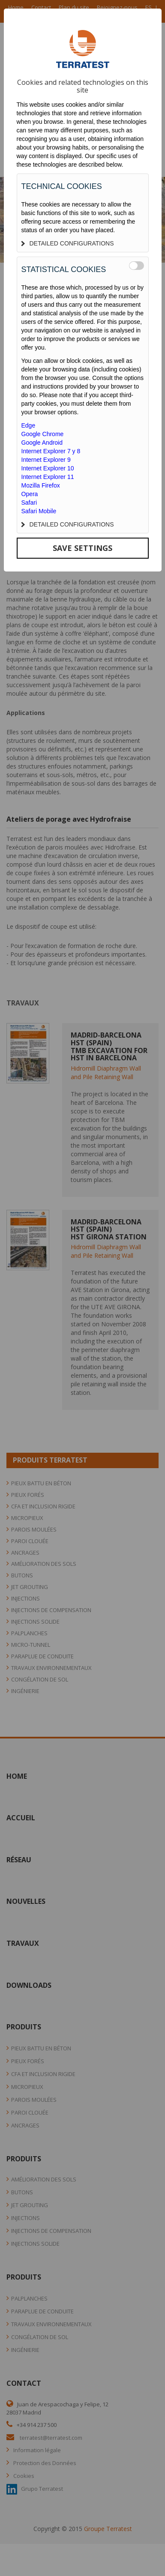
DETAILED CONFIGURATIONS (67, 243)
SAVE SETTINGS (82, 548)
